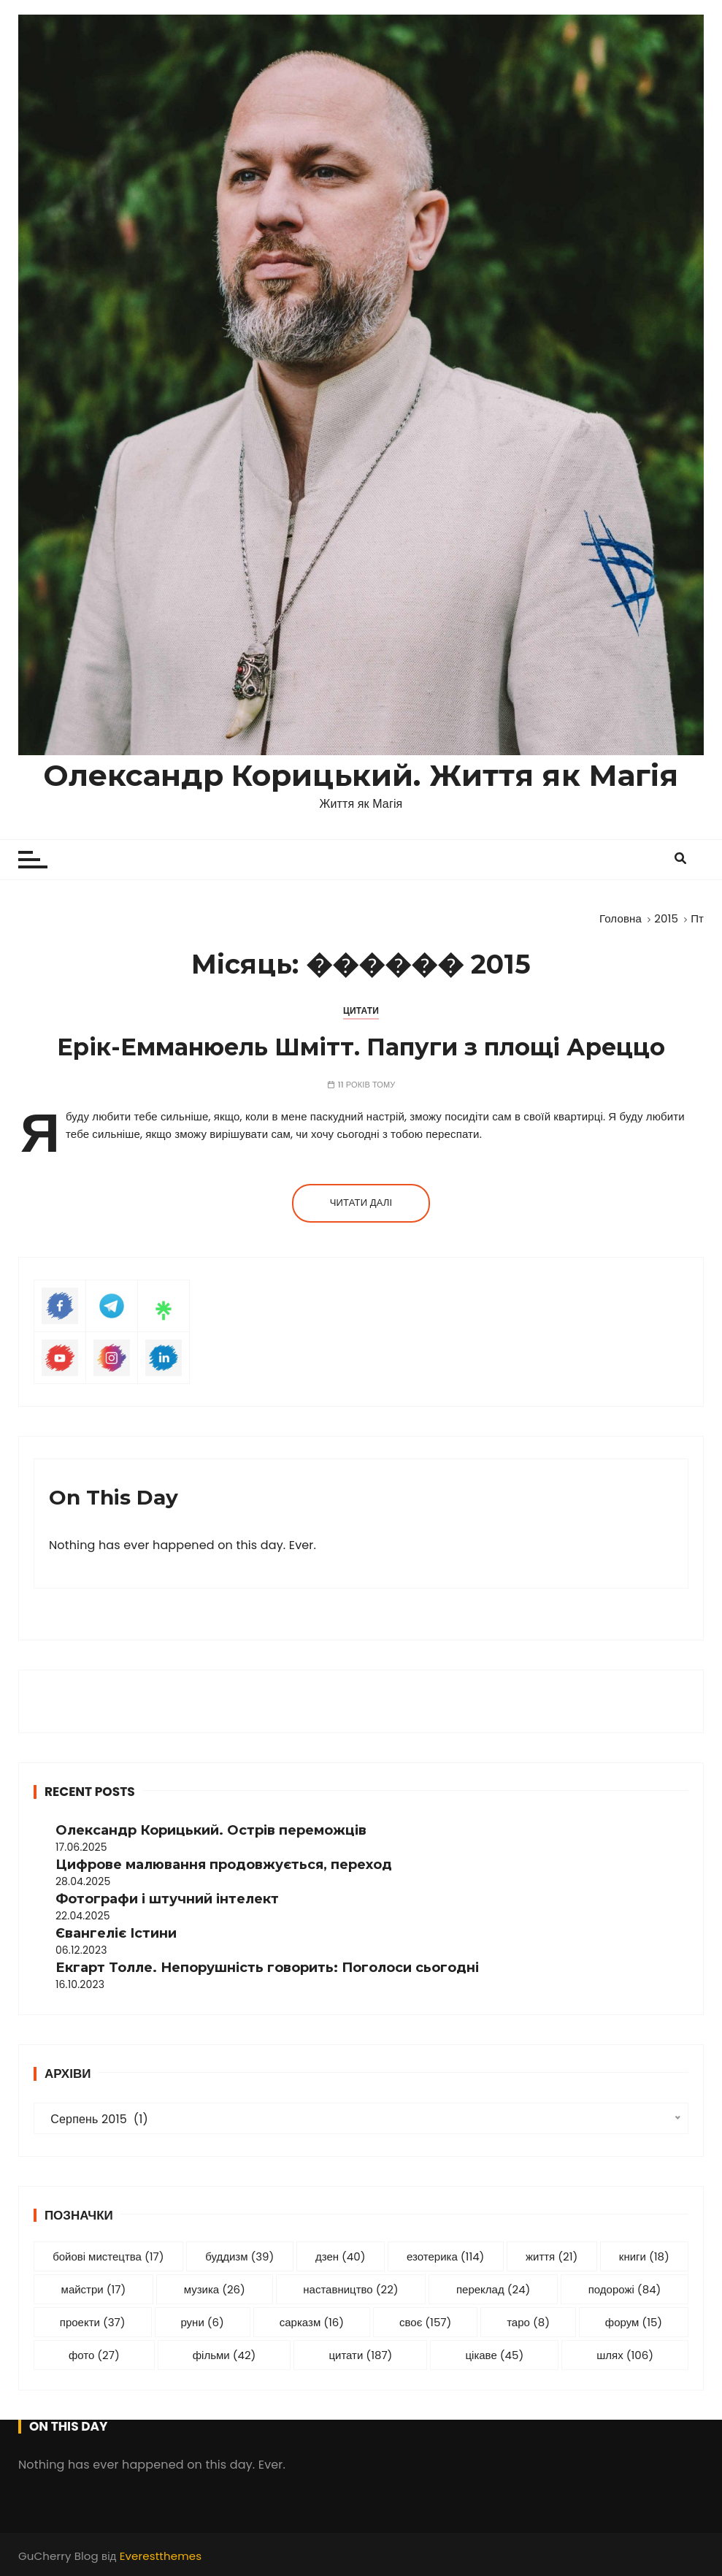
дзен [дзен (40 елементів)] (340, 2256)
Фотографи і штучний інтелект (167, 1899)
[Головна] (620, 918)
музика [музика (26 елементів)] (214, 2289)
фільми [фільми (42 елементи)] (224, 2355)
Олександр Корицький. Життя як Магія (360, 775)
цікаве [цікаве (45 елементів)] (494, 2355)
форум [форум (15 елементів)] (633, 2322)
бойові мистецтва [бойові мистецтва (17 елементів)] (108, 2256)
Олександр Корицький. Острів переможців (210, 1830)
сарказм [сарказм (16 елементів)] (312, 2322)
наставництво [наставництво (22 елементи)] (350, 2289)
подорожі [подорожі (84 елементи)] (624, 2289)
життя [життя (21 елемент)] (551, 2256)
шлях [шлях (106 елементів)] (624, 2355)
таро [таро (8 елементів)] (528, 2322)
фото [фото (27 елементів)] (94, 2355)
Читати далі (361, 1202)
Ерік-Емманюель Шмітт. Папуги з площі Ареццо (361, 1047)
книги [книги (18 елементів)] (644, 2256)
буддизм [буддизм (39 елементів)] (239, 2256)
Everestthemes (161, 2556)
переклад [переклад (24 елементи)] (493, 2289)
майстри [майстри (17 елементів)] (93, 2289)
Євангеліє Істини (116, 1933)
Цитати (361, 1010)
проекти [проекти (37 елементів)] (93, 2322)
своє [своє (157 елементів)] (425, 2322)
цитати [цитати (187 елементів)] (360, 2355)
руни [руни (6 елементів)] (202, 2322)
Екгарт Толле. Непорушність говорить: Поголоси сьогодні (267, 1968)
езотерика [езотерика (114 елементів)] (445, 2256)
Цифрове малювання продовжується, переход (223, 1865)
